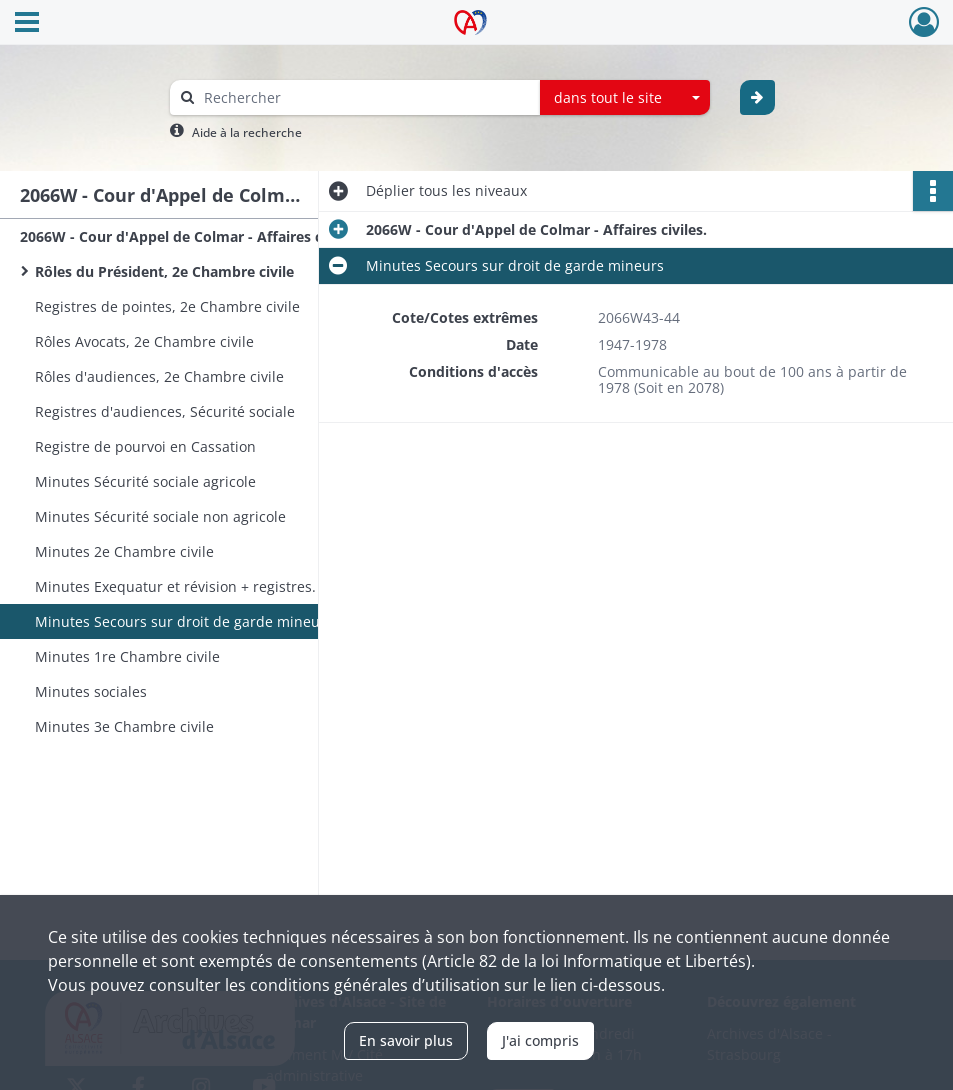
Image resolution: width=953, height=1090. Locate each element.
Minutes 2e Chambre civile (124, 551)
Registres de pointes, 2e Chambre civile (167, 306)
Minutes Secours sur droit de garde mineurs (184, 621)
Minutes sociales (91, 691)
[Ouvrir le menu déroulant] (27, 24)
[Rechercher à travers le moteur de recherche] (365, 97)
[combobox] (625, 98)
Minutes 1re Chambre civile (127, 656)
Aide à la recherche (247, 132)
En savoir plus (406, 1040)
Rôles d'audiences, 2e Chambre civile (159, 376)
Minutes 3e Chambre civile (124, 726)
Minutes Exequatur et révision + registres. (175, 586)
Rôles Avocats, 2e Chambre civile (144, 341)
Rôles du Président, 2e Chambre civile (164, 271)
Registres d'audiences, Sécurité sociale (165, 411)
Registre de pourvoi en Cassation (145, 446)
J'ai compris (540, 1040)
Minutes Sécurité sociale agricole (145, 481)
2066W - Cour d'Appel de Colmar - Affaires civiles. (190, 236)
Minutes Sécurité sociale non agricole (160, 516)
